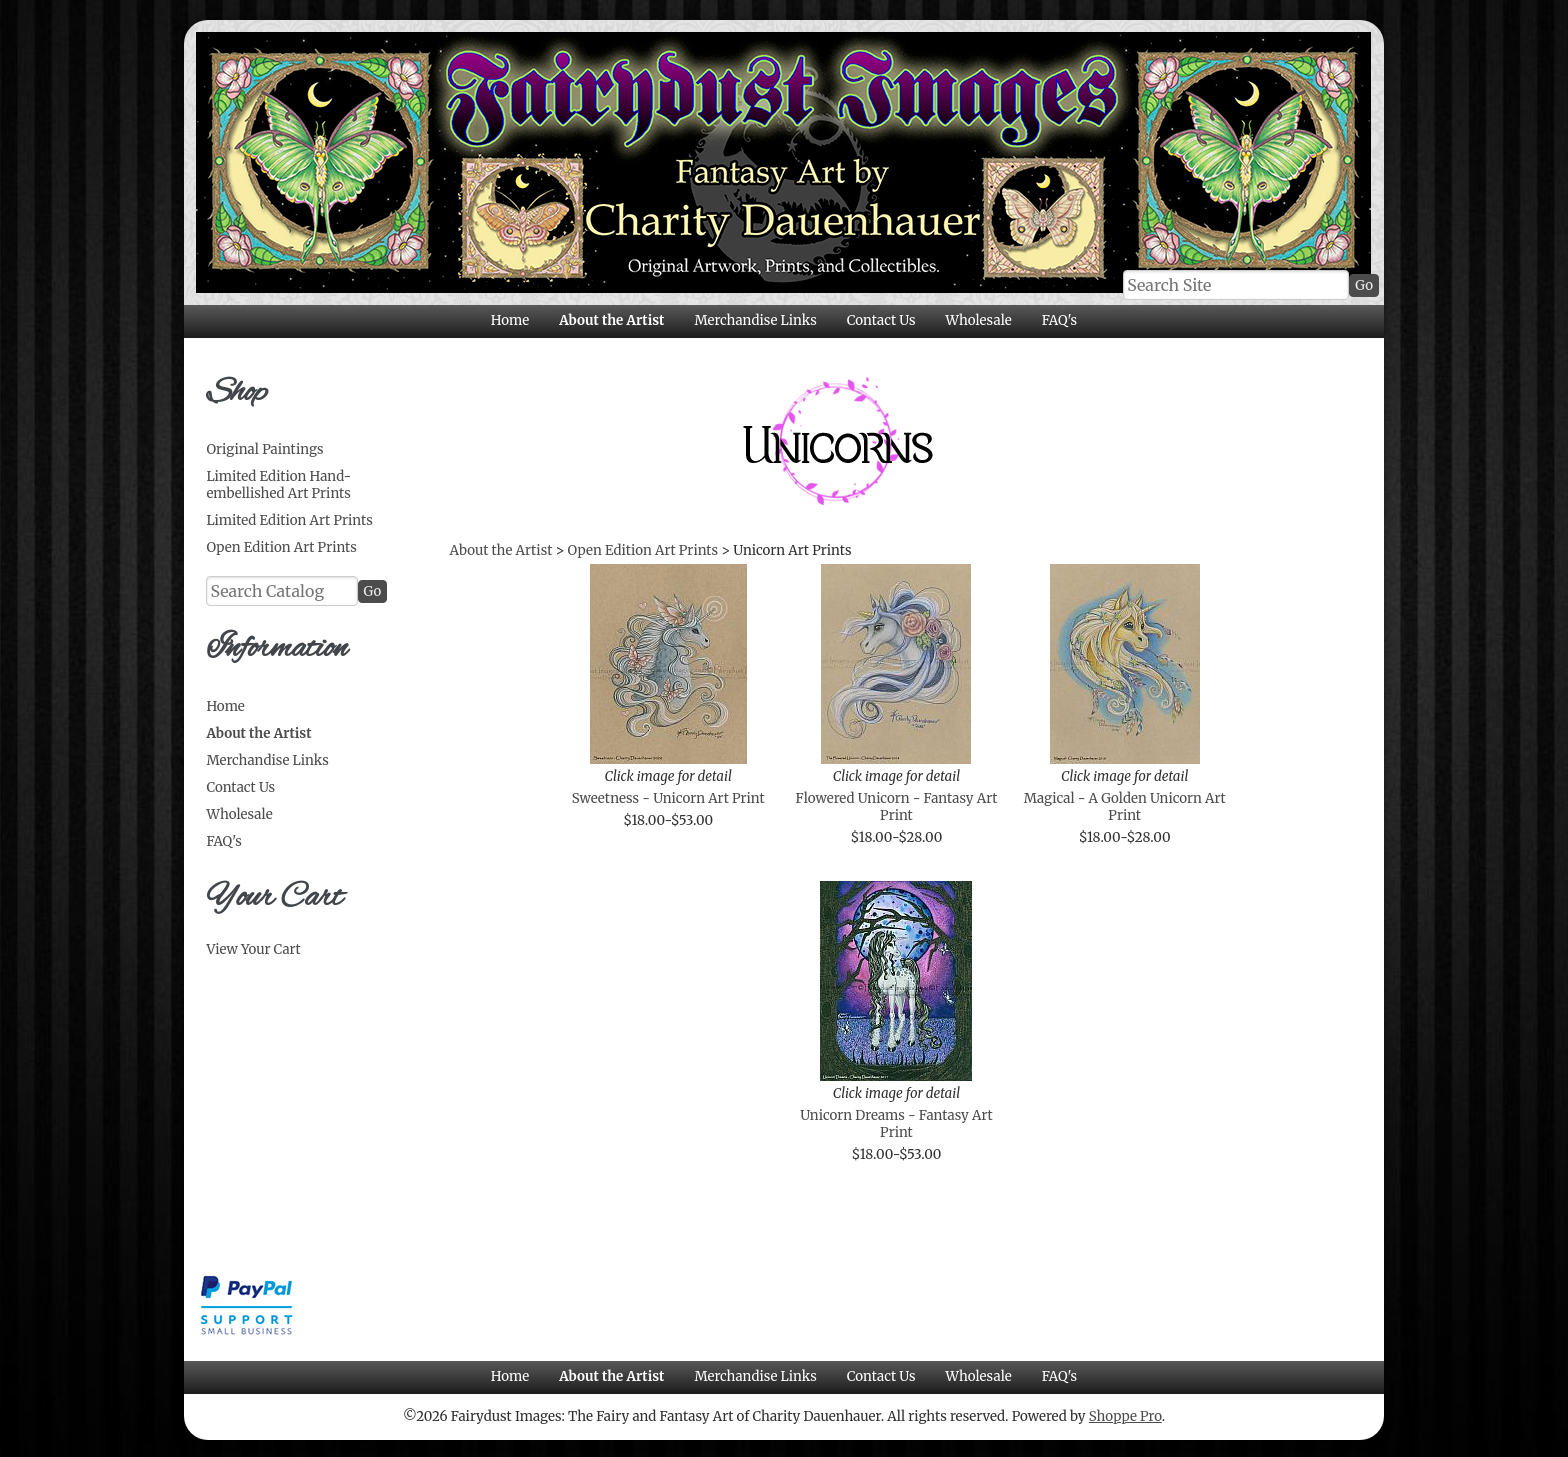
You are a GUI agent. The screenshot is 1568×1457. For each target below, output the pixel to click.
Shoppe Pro (1125, 1416)
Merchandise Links (755, 320)
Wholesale (978, 320)
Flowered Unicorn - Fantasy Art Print (897, 807)
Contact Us (881, 320)
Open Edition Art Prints (281, 547)
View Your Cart (253, 949)
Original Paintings (264, 449)
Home (510, 320)
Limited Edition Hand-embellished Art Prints (278, 485)
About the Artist (611, 320)
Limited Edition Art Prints (289, 520)
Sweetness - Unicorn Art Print (668, 798)
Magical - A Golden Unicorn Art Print (1125, 807)
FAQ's (1059, 320)
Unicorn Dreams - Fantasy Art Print (896, 1124)
